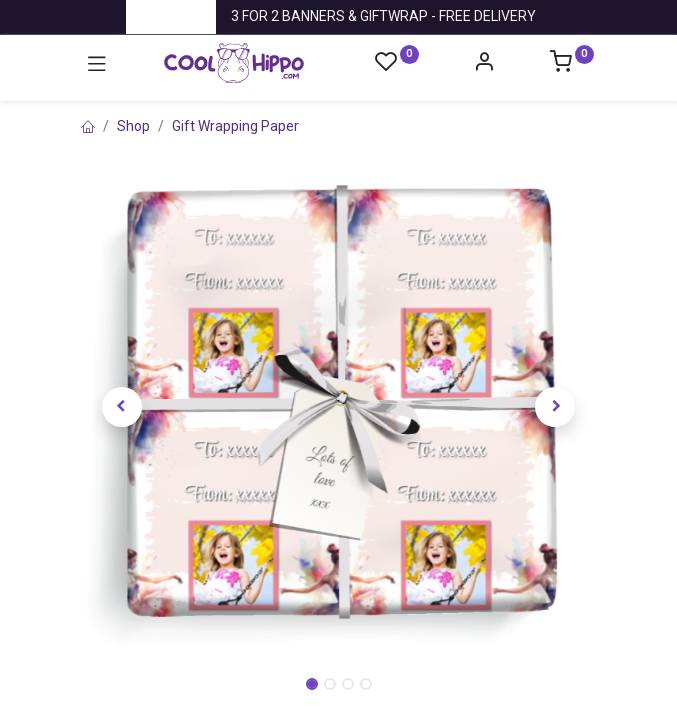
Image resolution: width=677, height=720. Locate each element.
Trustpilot (171, 16)
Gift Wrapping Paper (235, 126)
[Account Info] (484, 64)
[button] (122, 407)
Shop (133, 126)
